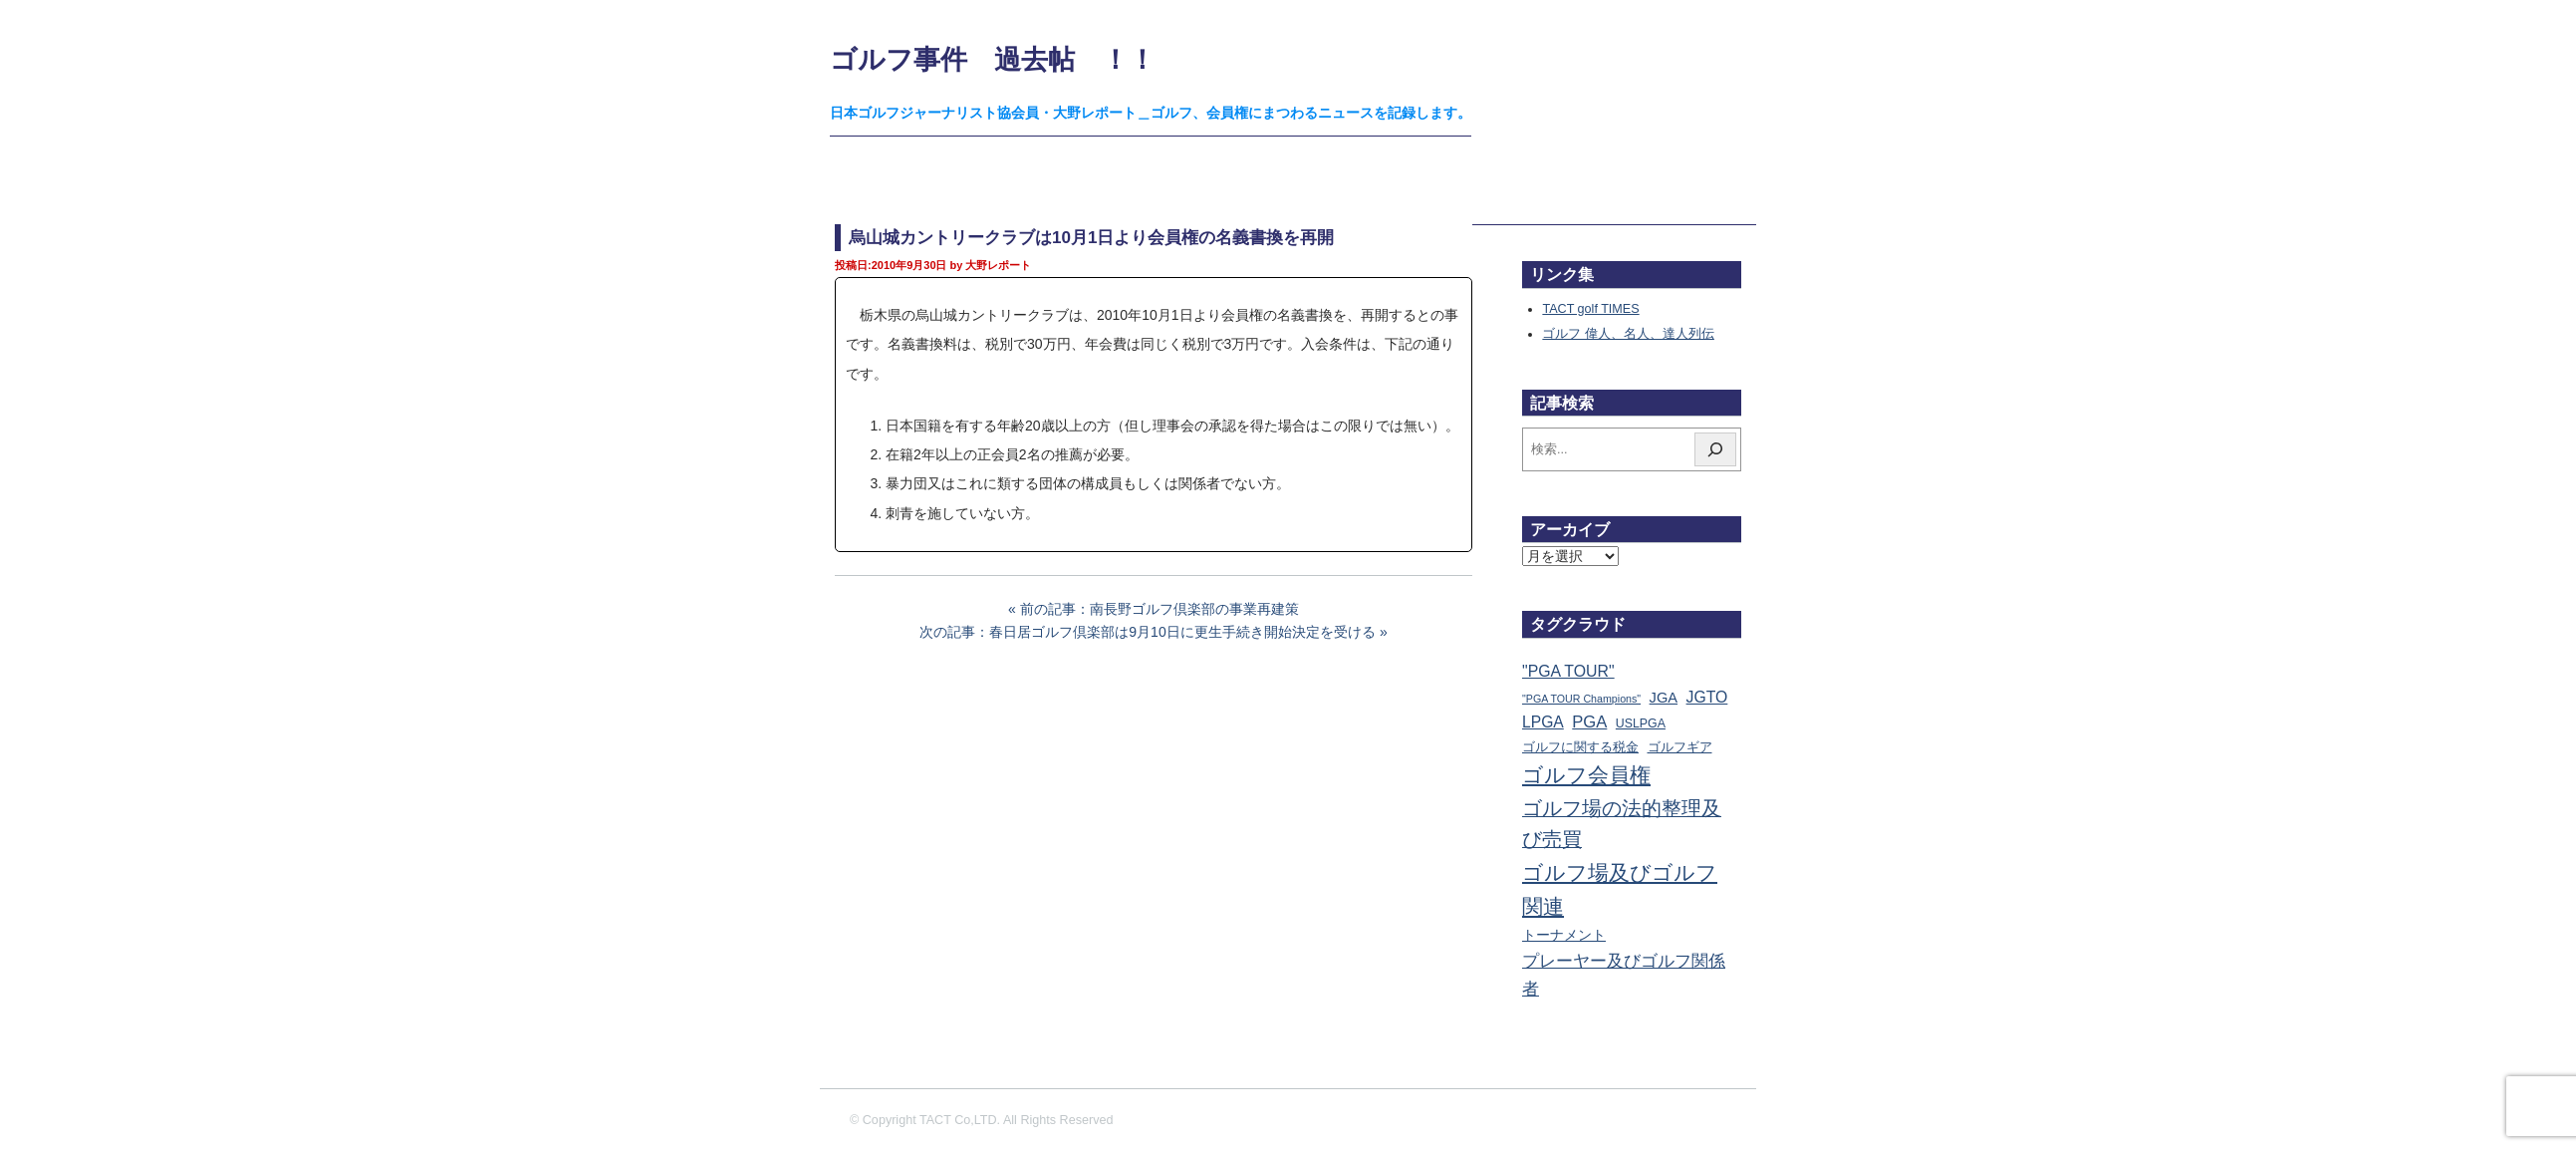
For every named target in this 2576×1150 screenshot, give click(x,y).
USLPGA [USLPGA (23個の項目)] (1641, 723)
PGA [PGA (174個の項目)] (1589, 722)
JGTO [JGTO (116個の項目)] (1707, 697)
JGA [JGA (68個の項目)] (1663, 698)
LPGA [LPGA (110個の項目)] (1543, 722)
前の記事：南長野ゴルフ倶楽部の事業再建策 (1159, 609)
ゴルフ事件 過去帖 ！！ (993, 59)
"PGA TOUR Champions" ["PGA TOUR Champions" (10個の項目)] (1581, 699)
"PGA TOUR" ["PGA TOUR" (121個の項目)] (1568, 671)
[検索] (1715, 449)
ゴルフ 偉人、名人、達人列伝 (1628, 334)
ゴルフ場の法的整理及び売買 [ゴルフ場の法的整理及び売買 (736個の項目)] (1621, 824)
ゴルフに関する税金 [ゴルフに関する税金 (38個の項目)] (1580, 746)
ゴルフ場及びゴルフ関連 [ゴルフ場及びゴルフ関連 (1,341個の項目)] (1619, 889)
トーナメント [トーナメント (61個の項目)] (1564, 935)
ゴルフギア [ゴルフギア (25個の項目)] (1680, 747)
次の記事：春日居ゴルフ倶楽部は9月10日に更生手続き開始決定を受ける (1147, 632)
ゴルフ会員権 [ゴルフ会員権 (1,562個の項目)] (1586, 775)
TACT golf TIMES (1590, 309)
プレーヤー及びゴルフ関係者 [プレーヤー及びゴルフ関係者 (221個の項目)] (1623, 975)
